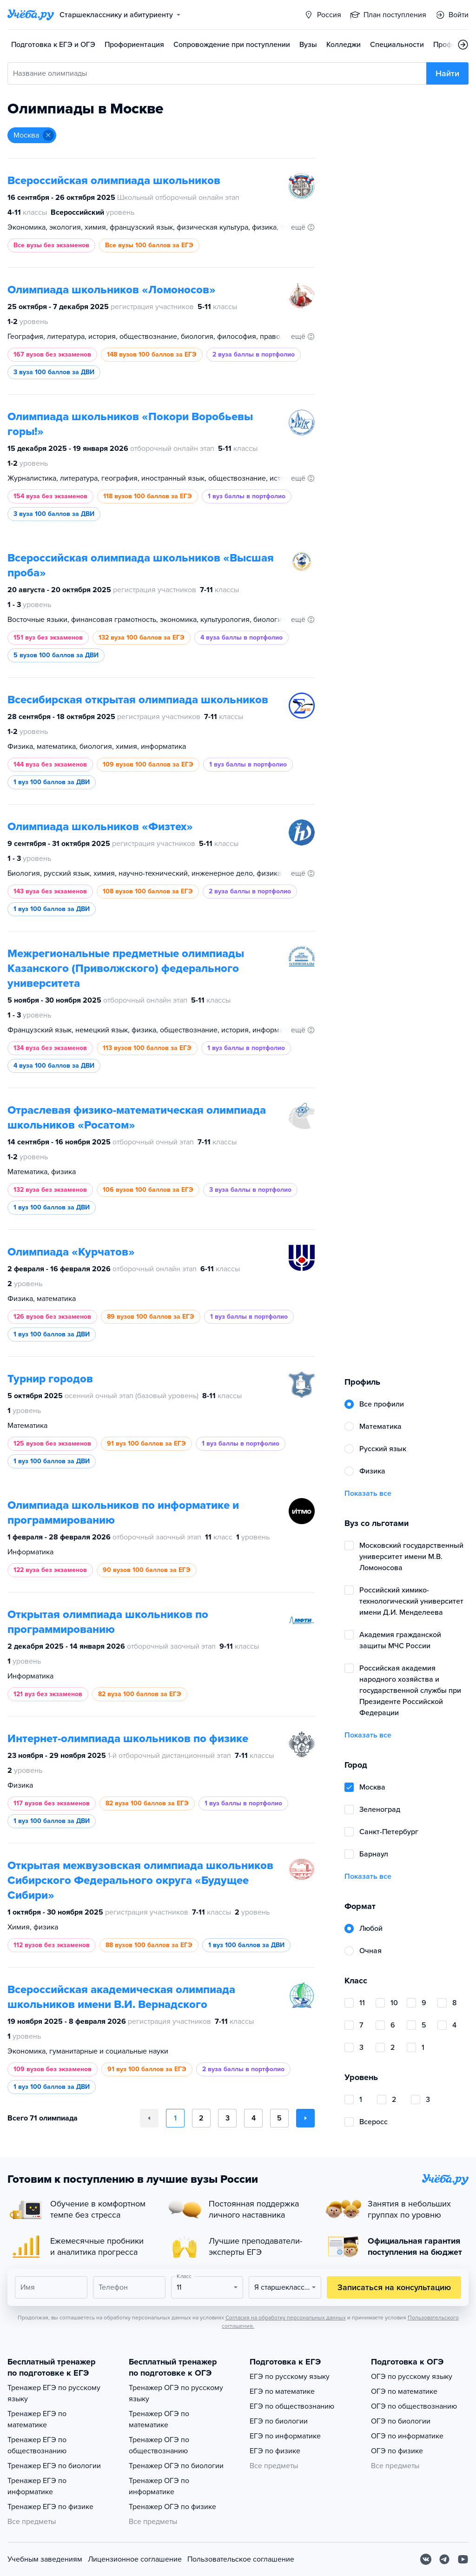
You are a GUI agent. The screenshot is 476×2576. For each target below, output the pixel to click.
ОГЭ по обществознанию (414, 2406)
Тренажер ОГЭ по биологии (176, 2465)
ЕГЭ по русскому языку (290, 2376)
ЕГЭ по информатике (285, 2436)
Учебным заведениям (44, 2559)
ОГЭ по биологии (400, 2421)
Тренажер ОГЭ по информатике (159, 2486)
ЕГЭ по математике (282, 2391)
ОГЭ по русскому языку (411, 2376)
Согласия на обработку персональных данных (285, 2317)
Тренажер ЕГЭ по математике (36, 2419)
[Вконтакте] (425, 2559)
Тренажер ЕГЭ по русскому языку (53, 2393)
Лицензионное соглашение (135, 2559)
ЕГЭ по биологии (279, 2421)
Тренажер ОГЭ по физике (172, 2506)
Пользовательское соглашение (240, 2559)
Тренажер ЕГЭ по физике (50, 2506)
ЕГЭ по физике (275, 2451)
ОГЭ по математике (404, 2391)
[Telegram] (444, 2559)
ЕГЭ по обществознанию (292, 2406)
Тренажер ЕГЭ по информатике (36, 2486)
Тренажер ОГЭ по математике (159, 2419)
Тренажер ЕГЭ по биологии (54, 2465)
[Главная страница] (30, 14)
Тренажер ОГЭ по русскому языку (176, 2393)
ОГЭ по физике (397, 2451)
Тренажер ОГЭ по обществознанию (159, 2445)
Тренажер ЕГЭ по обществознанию (36, 2445)
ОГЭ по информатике (407, 2436)
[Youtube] (463, 2559)
